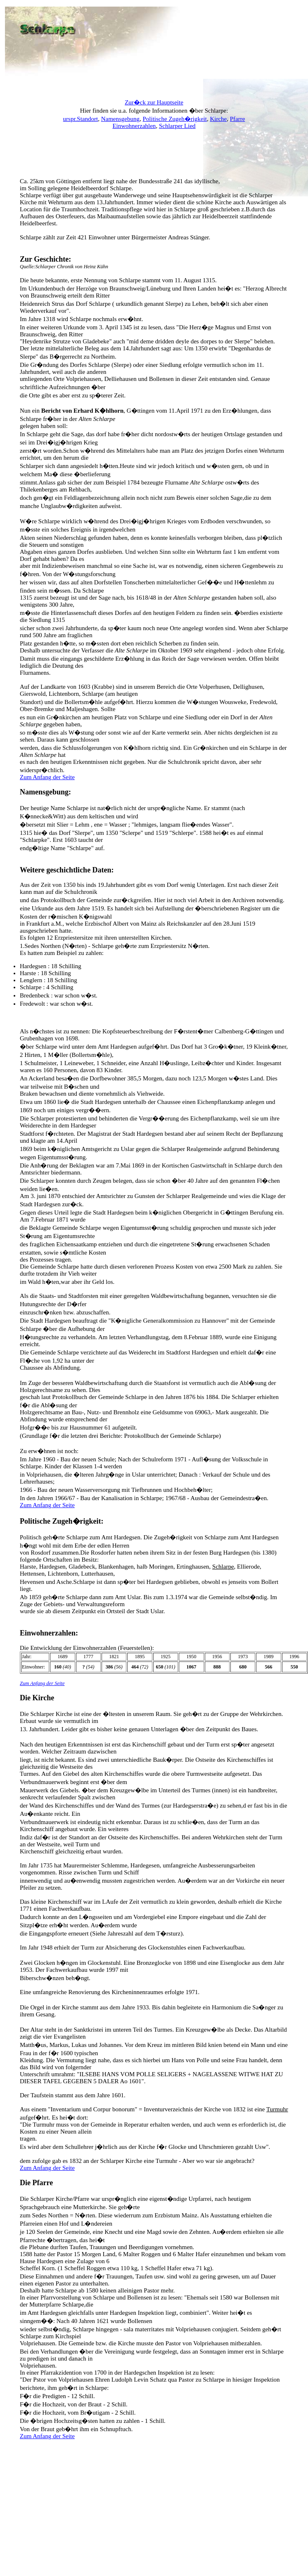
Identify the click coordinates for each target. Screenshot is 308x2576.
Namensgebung (120, 119)
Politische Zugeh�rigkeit (175, 119)
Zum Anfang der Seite (47, 777)
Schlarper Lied (177, 126)
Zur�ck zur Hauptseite (154, 102)
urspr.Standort (80, 119)
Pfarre (237, 119)
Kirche (218, 119)
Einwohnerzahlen (134, 126)
